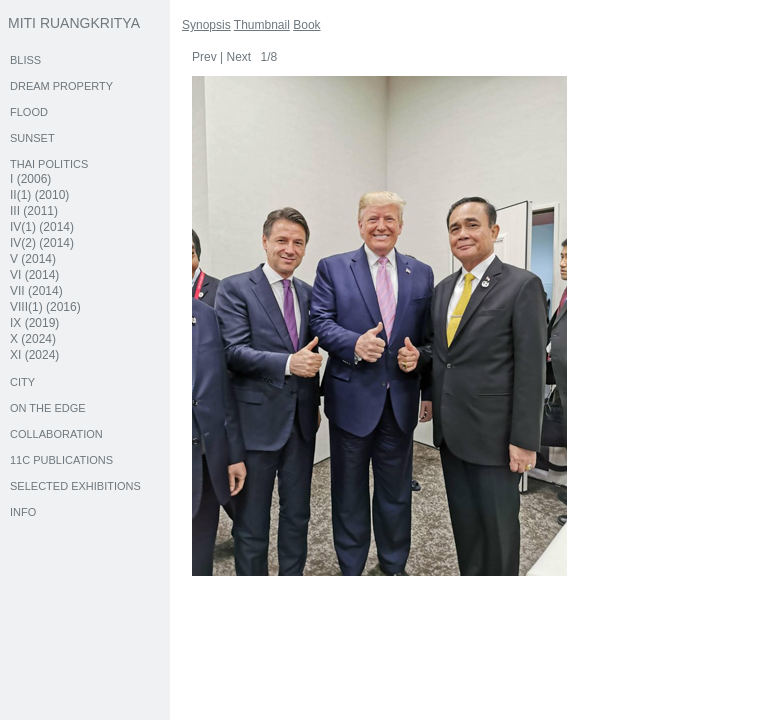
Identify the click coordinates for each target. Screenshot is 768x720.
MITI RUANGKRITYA (74, 23)
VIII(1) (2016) (45, 307)
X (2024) (33, 339)
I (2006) (30, 179)
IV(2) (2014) (42, 243)
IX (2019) (34, 323)
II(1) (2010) (39, 195)
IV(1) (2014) (42, 227)
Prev (204, 57)
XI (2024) (34, 355)
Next (238, 57)
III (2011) (34, 211)
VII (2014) (36, 291)
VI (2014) (34, 275)
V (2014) (33, 259)
